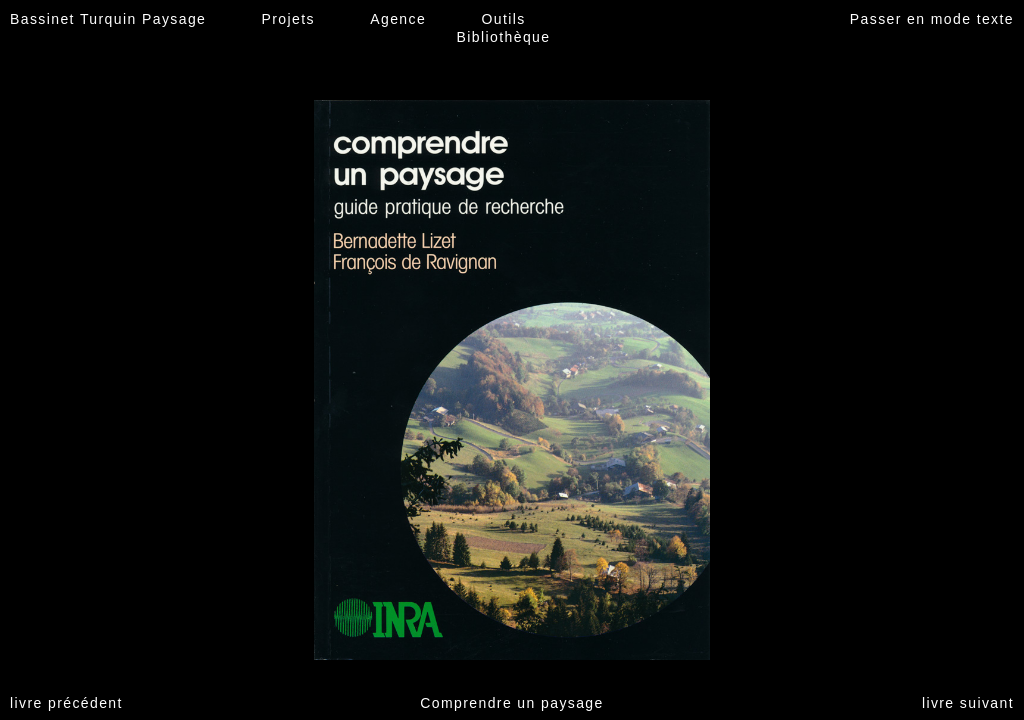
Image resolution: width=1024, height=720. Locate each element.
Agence (398, 19)
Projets (288, 19)
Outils (503, 19)
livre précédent (66, 703)
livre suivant (968, 703)
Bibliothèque (504, 37)
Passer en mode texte (932, 19)
